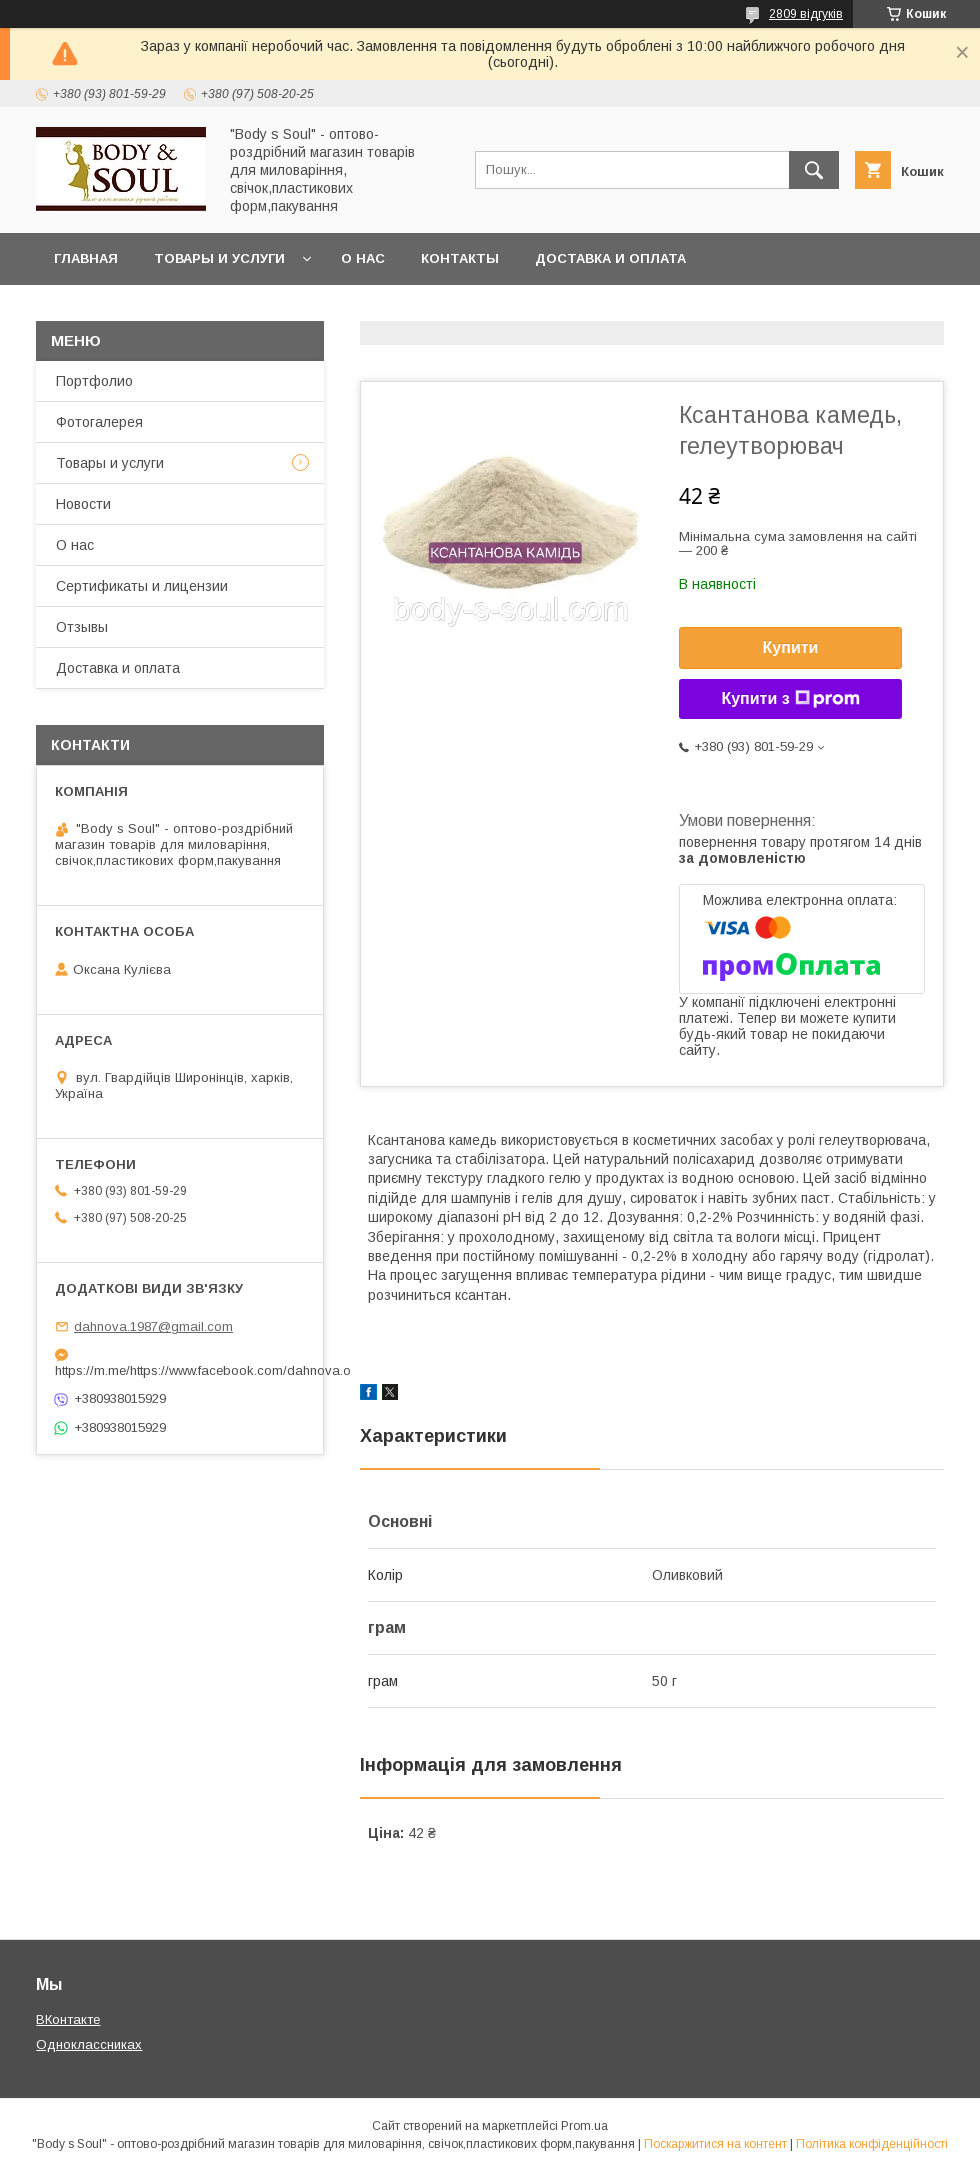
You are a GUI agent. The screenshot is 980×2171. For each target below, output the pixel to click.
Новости (83, 504)
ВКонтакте (68, 2019)
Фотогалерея (99, 422)
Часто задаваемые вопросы (168, 310)
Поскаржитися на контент (715, 2144)
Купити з (790, 699)
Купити (791, 647)
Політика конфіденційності (872, 2144)
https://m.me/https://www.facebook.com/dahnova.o (180, 1370)
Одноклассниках (89, 2044)
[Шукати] (814, 170)
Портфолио (94, 381)
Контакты (460, 258)
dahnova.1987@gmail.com (153, 1326)
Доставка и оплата (610, 258)
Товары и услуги (219, 258)
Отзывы (82, 627)
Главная (86, 258)
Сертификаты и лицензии (142, 586)
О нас (363, 258)
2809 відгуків (806, 14)
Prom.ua (584, 2126)
